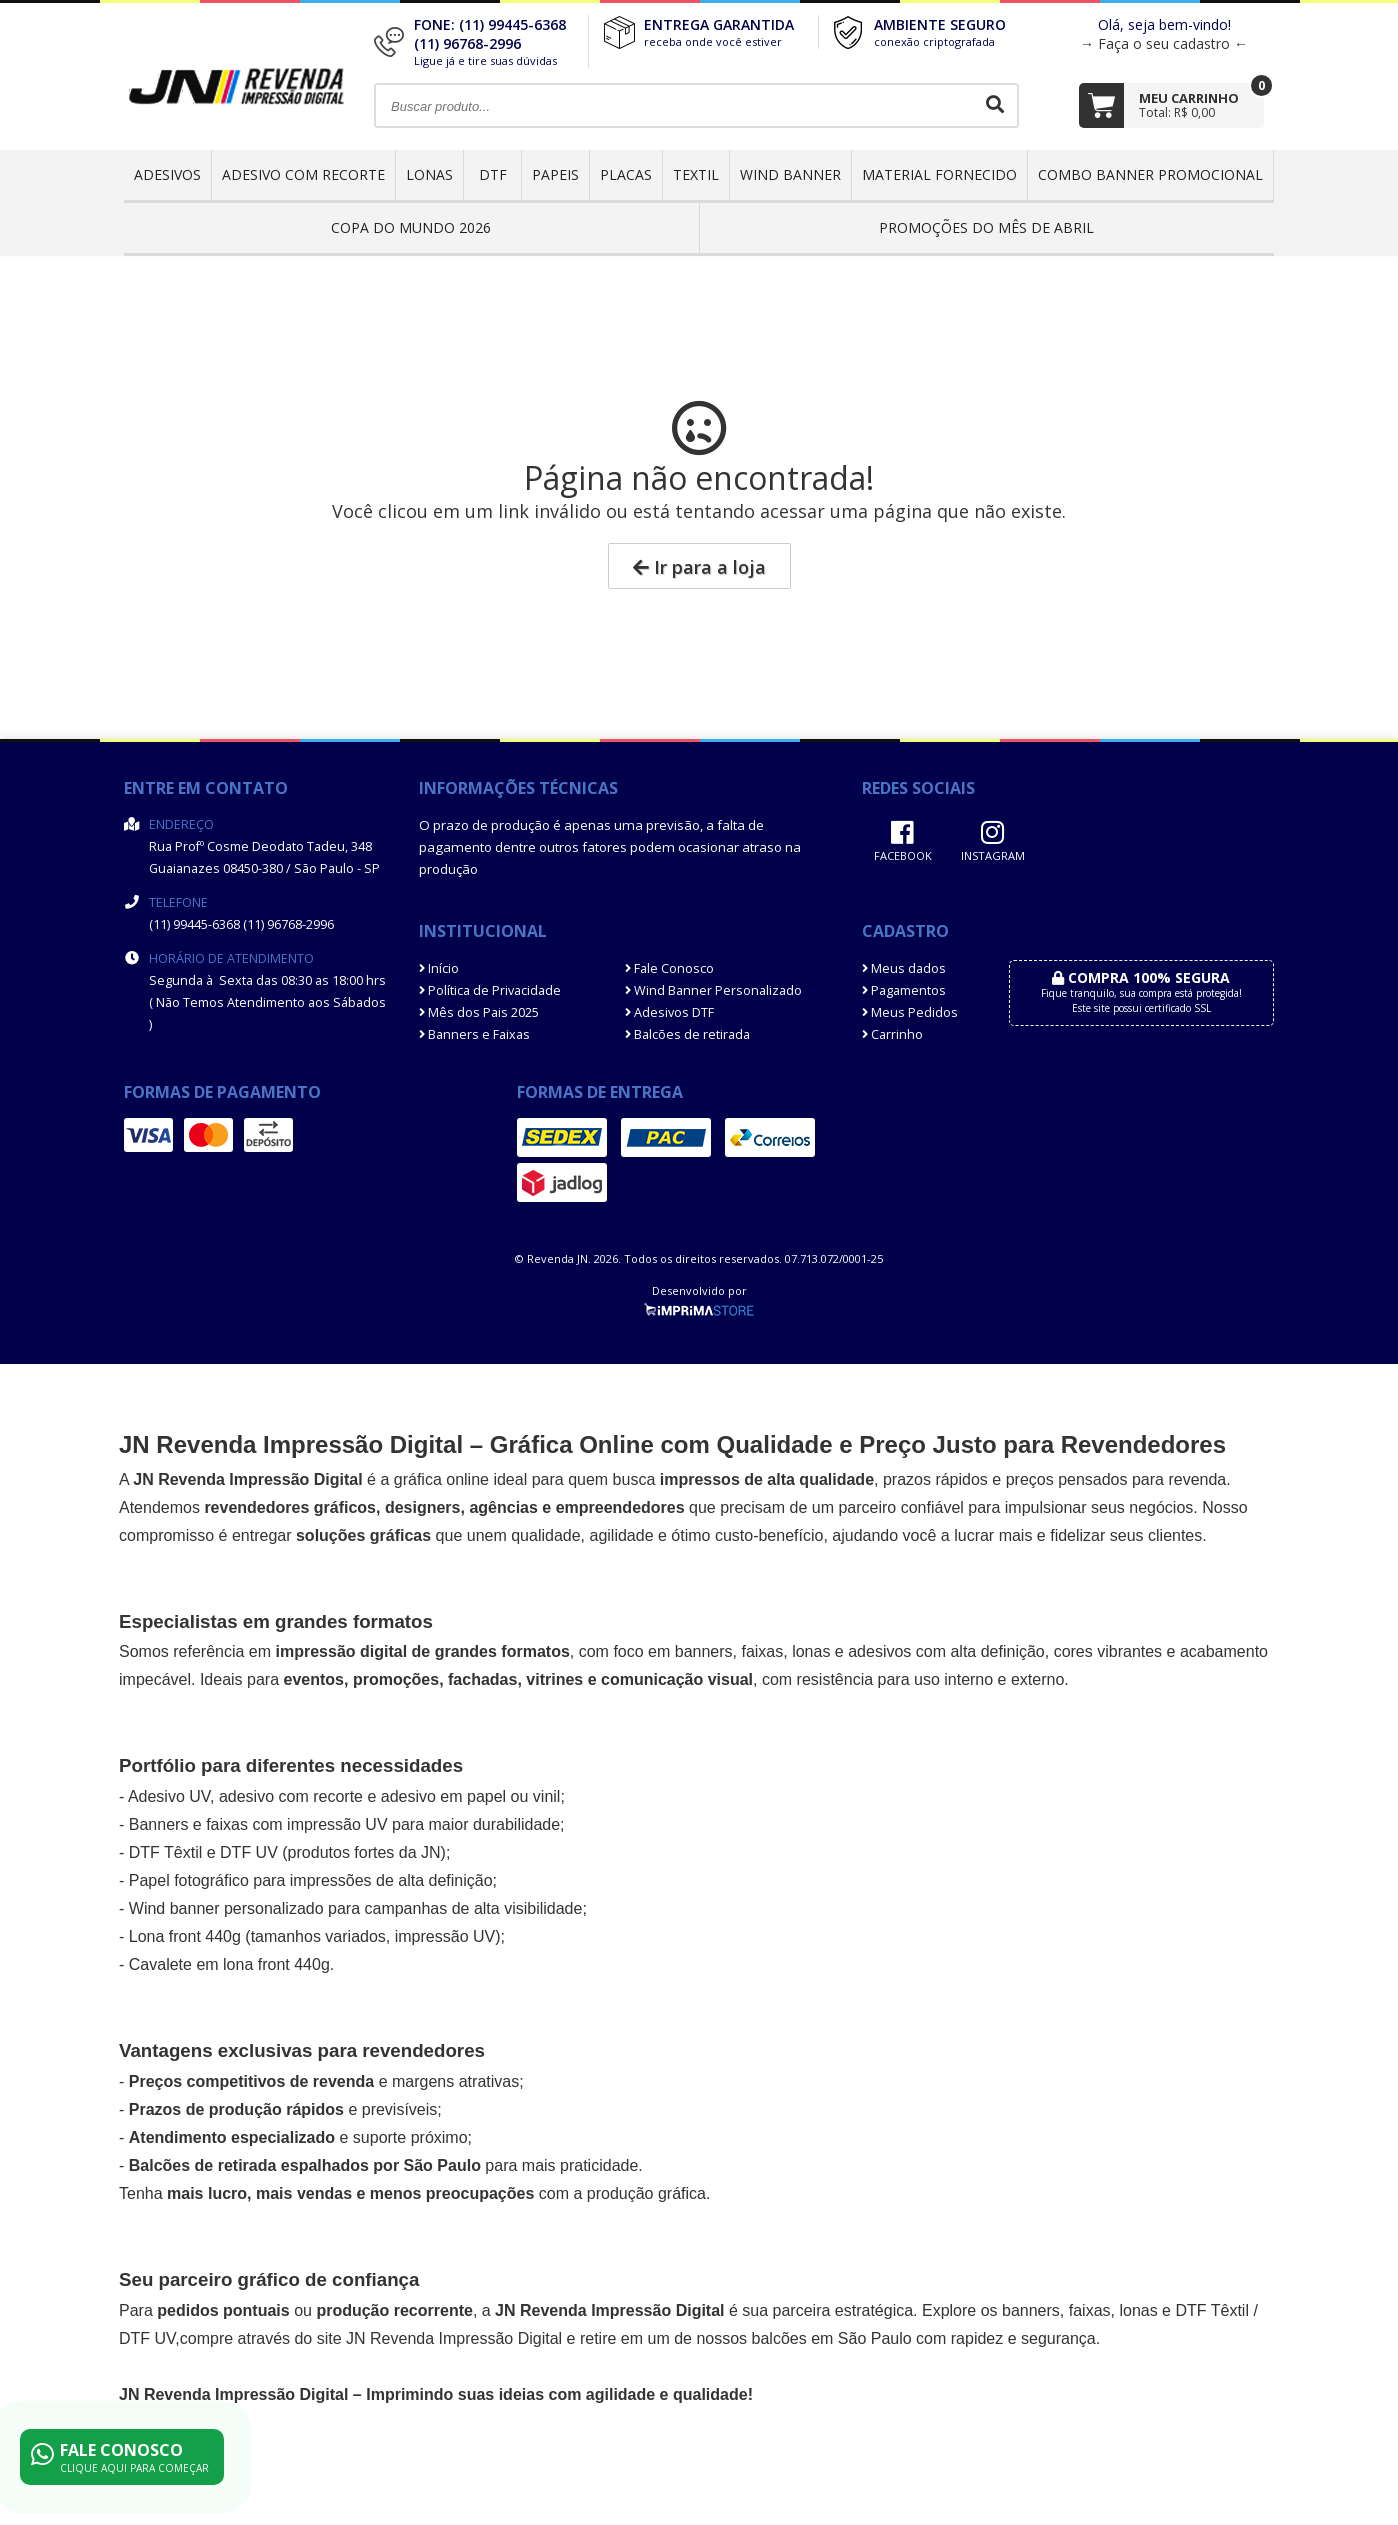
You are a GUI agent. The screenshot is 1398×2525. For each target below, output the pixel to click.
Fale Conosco (669, 968)
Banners (159, 1824)
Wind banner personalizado (226, 1908)
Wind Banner (790, 174)
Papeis (555, 174)
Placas (626, 174)
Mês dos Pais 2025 (479, 1012)
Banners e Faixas (474, 1034)
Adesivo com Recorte (303, 174)
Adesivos (167, 174)
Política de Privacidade (490, 990)
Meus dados (904, 968)
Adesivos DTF (669, 1012)
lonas (1138, 2310)
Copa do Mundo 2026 (411, 227)
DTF (493, 174)
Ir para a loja (699, 567)
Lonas (429, 174)
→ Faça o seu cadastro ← (1164, 43)
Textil (696, 174)
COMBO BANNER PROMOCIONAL (1150, 174)
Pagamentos (904, 990)
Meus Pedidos (910, 1012)
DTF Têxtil (165, 1852)
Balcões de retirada (687, 1034)
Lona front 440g (185, 1936)
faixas (762, 1651)
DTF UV (249, 1852)
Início (439, 968)
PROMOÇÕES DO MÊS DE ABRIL (986, 227)
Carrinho (892, 1034)
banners (704, 1651)
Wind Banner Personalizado (713, 990)
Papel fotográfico (189, 1880)
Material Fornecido (939, 174)
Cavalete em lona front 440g (229, 1964)
